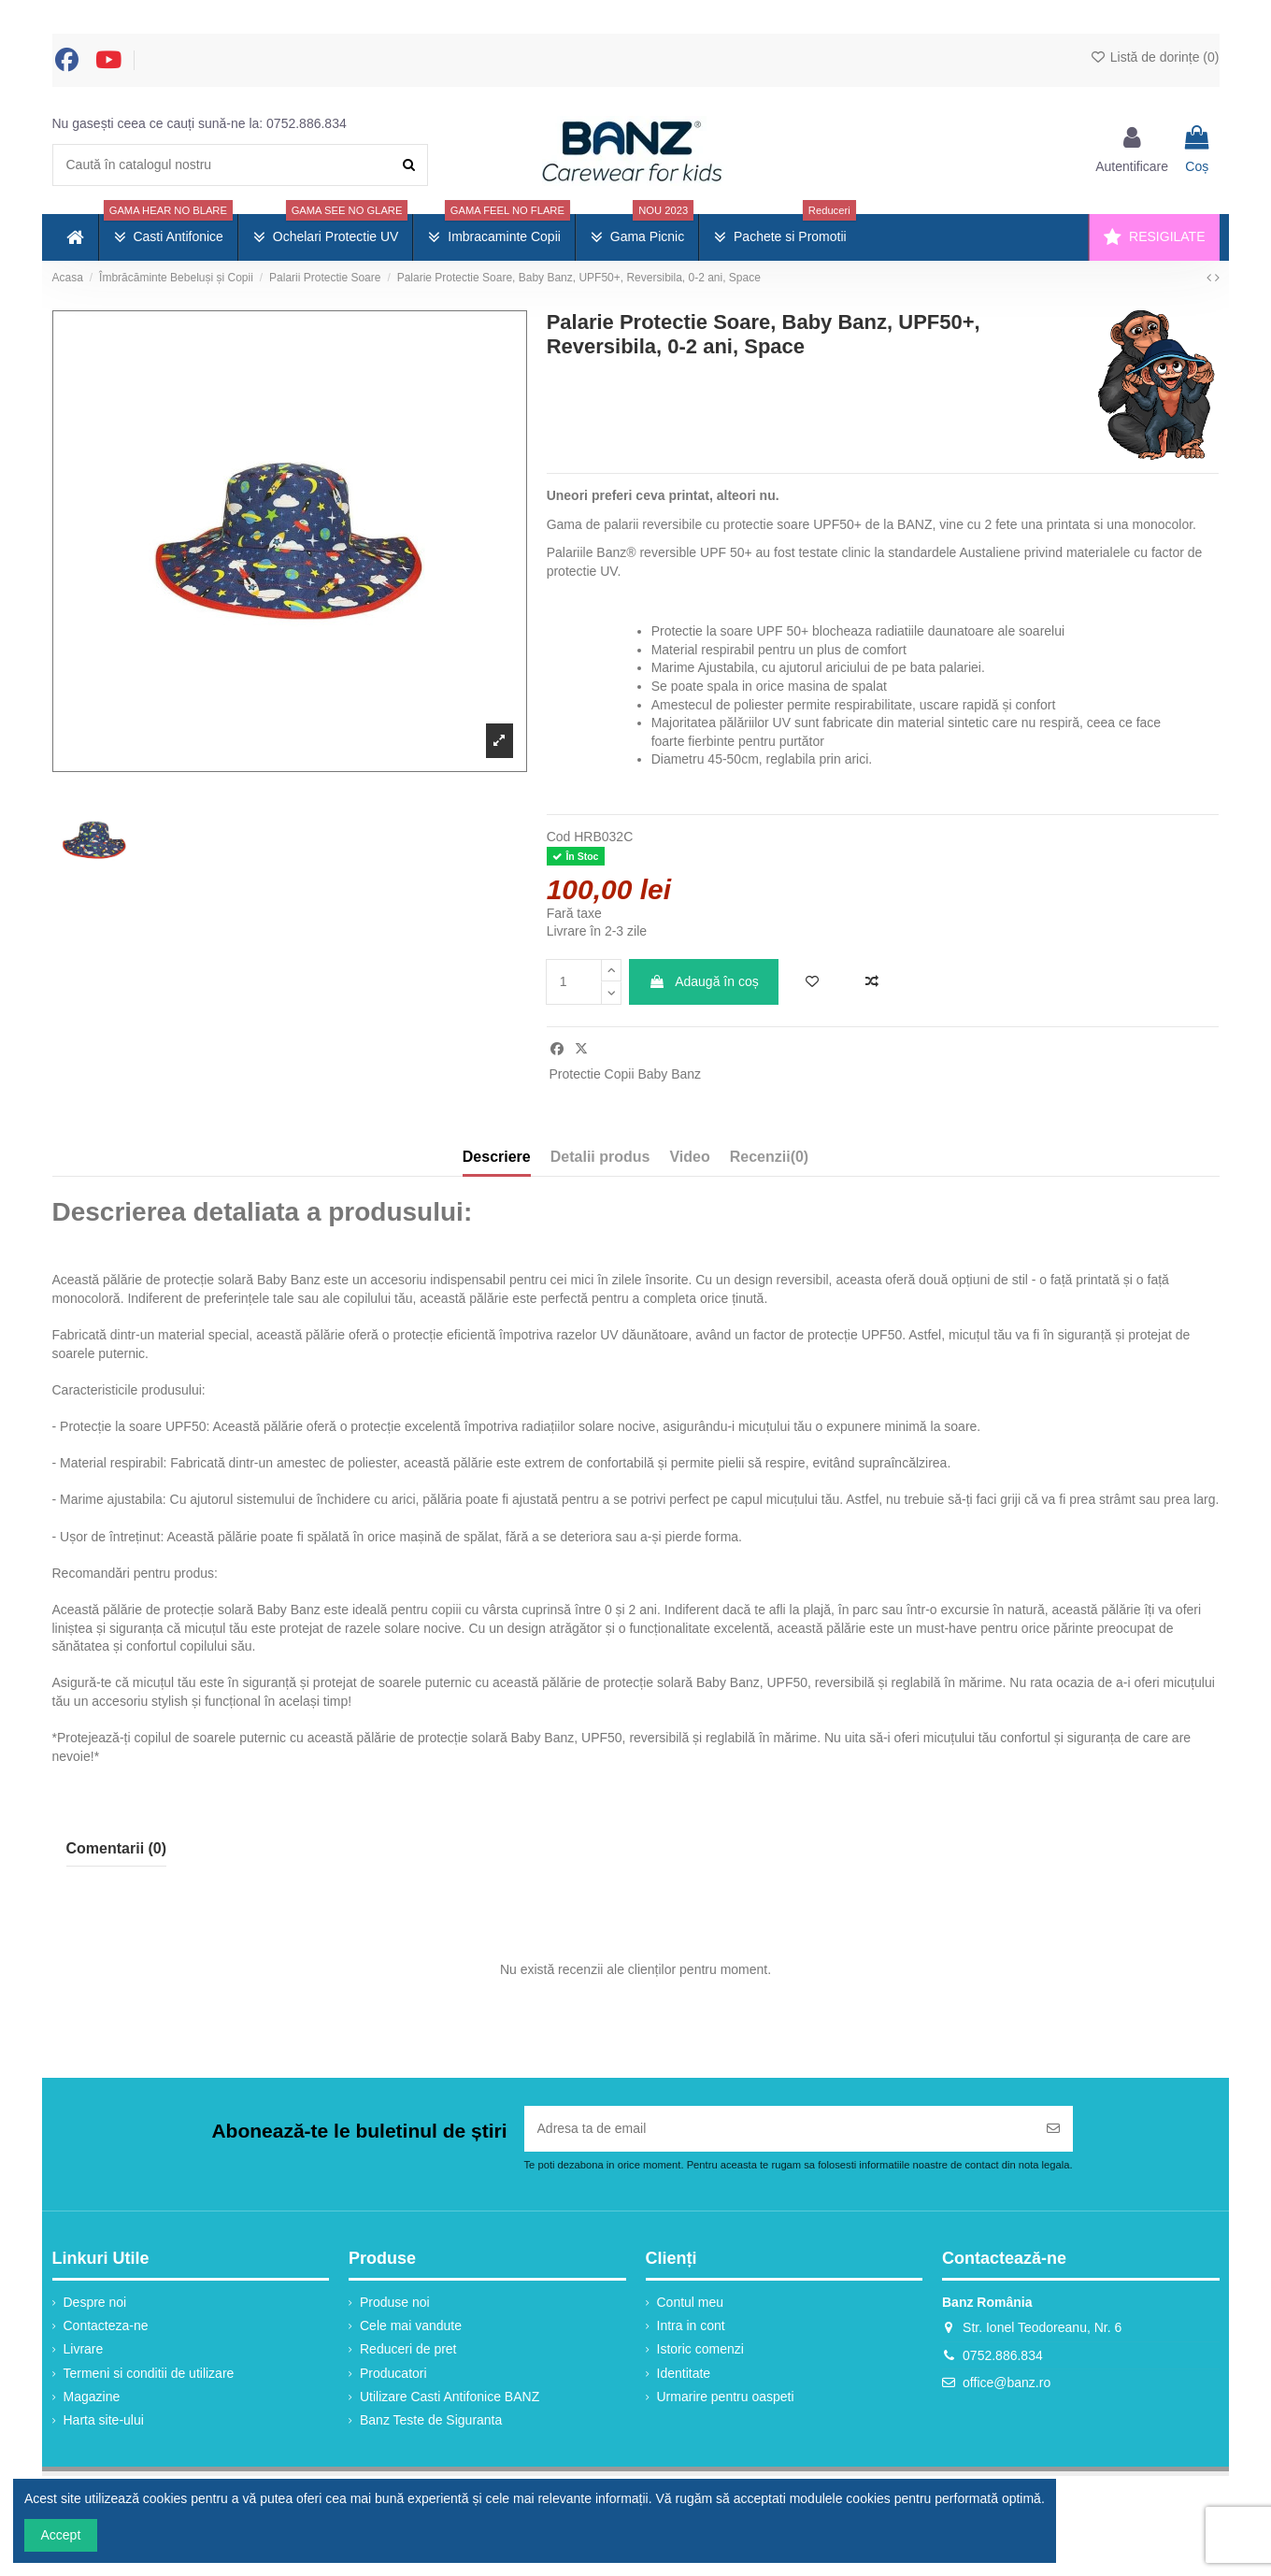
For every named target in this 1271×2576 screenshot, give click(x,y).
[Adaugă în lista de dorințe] (812, 982)
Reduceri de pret (408, 2348)
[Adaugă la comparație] (872, 982)
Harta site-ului (104, 2419)
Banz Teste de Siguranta (431, 2419)
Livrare (84, 2348)
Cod (559, 836)
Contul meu (690, 2302)
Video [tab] (689, 1157)
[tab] (769, 1161)
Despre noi (95, 2302)
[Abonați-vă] (1053, 2129)
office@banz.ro (1006, 2382)
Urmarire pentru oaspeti (725, 2396)
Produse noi (395, 2302)
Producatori (393, 2373)
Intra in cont (691, 2325)
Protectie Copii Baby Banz (625, 1073)
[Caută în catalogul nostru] (409, 165)
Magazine (92, 2396)
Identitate (684, 2373)
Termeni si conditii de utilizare (149, 2373)
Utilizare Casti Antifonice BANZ (449, 2396)
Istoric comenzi (700, 2348)
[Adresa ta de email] (779, 2129)
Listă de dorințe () (1155, 57)
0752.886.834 (306, 123)
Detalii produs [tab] (600, 1157)
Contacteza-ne (106, 2325)
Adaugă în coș (704, 981)
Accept (61, 2534)
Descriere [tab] (497, 1157)
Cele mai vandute (411, 2325)
